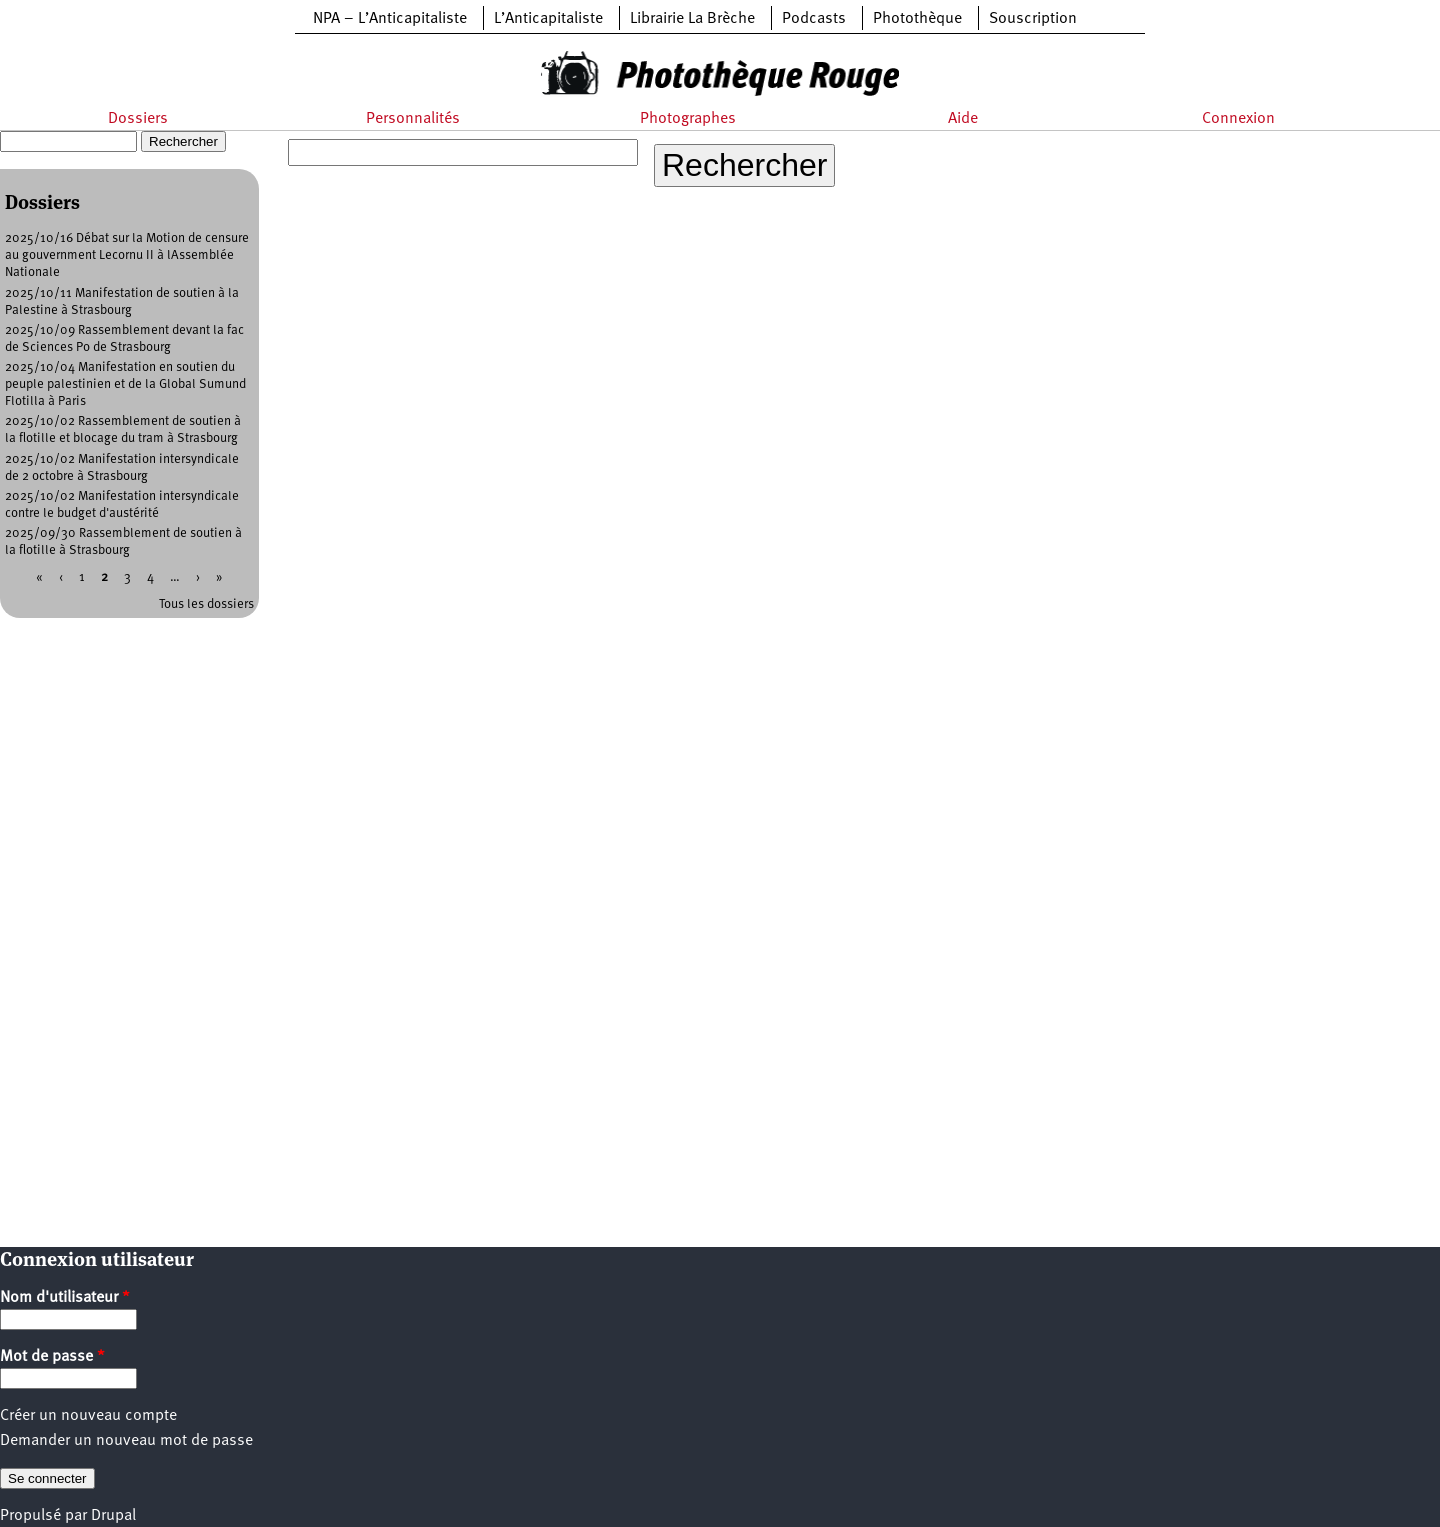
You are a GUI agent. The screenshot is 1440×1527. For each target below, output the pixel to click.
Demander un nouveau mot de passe (126, 1441)
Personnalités (413, 119)
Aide (963, 119)
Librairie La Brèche (692, 19)
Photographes (688, 119)
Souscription (1033, 19)
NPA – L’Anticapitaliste (390, 19)
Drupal (113, 1516)
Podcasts (814, 19)
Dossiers (138, 119)
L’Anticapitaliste (548, 19)
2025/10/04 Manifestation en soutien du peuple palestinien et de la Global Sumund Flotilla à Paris (125, 384)
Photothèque (917, 19)
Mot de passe (52, 1357)
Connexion (1238, 119)
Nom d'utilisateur (65, 1298)
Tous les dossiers (206, 604)
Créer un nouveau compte (88, 1416)
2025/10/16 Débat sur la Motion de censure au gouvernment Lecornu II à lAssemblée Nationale (127, 255)
